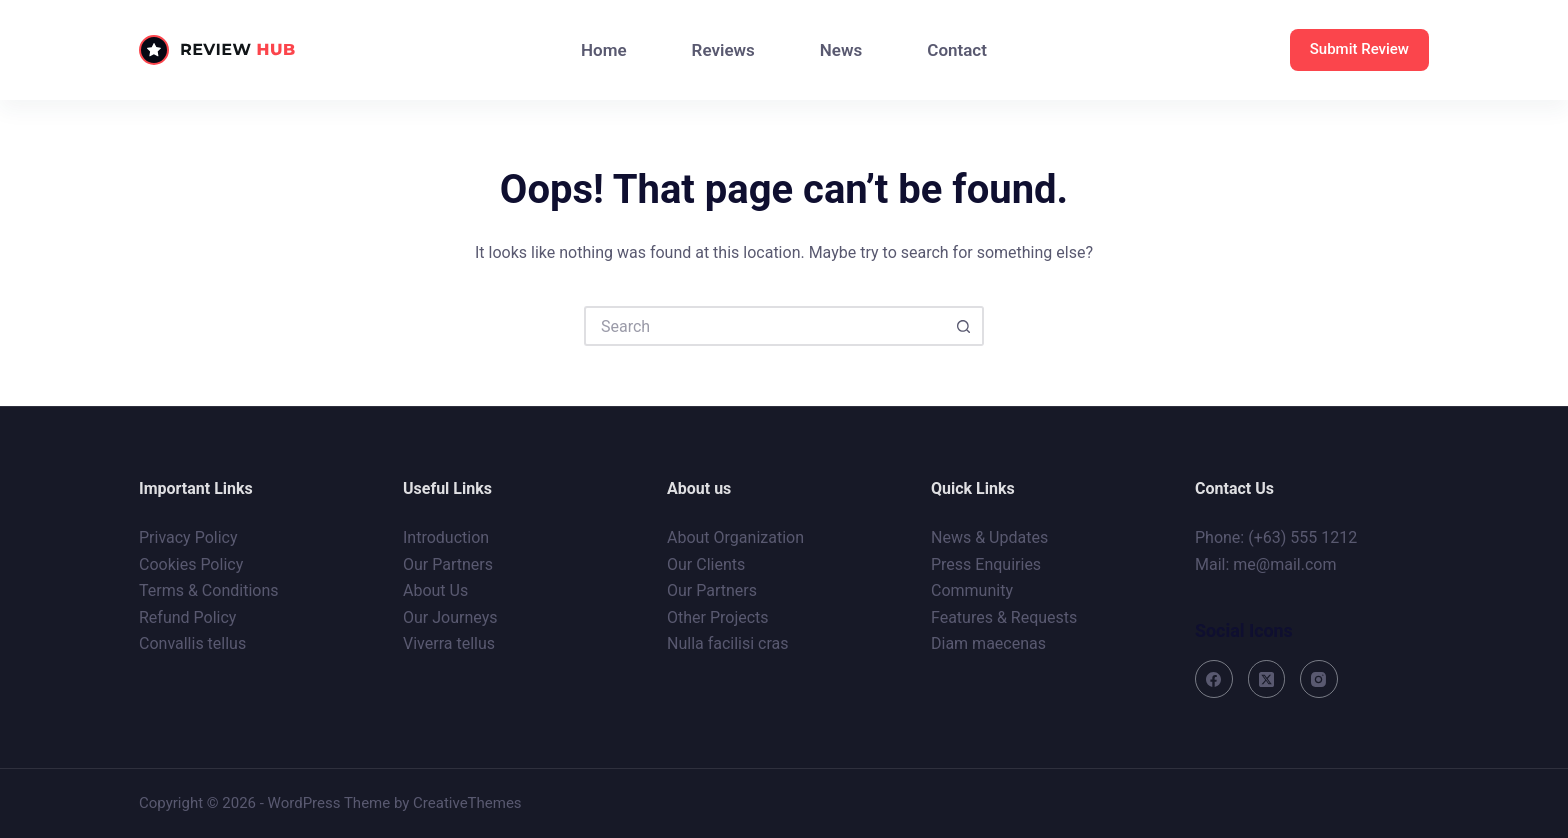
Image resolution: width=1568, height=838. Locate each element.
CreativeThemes (467, 803)
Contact (957, 50)
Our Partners (448, 564)
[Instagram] (1319, 679)
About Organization (735, 537)
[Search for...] (764, 326)
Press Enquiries (986, 564)
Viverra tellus (449, 643)
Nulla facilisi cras (728, 643)
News (841, 50)
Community (972, 590)
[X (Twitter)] (1267, 679)
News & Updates (989, 537)
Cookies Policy (191, 564)
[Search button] (964, 326)
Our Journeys (450, 617)
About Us (435, 590)
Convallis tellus (192, 643)
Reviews (723, 50)
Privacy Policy (188, 537)
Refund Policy (187, 617)
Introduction (446, 537)
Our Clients (706, 564)
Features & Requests (1004, 617)
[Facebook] (1214, 679)
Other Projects (718, 617)
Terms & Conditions (209, 590)
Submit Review (1359, 49)
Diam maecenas (988, 643)
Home (604, 50)
